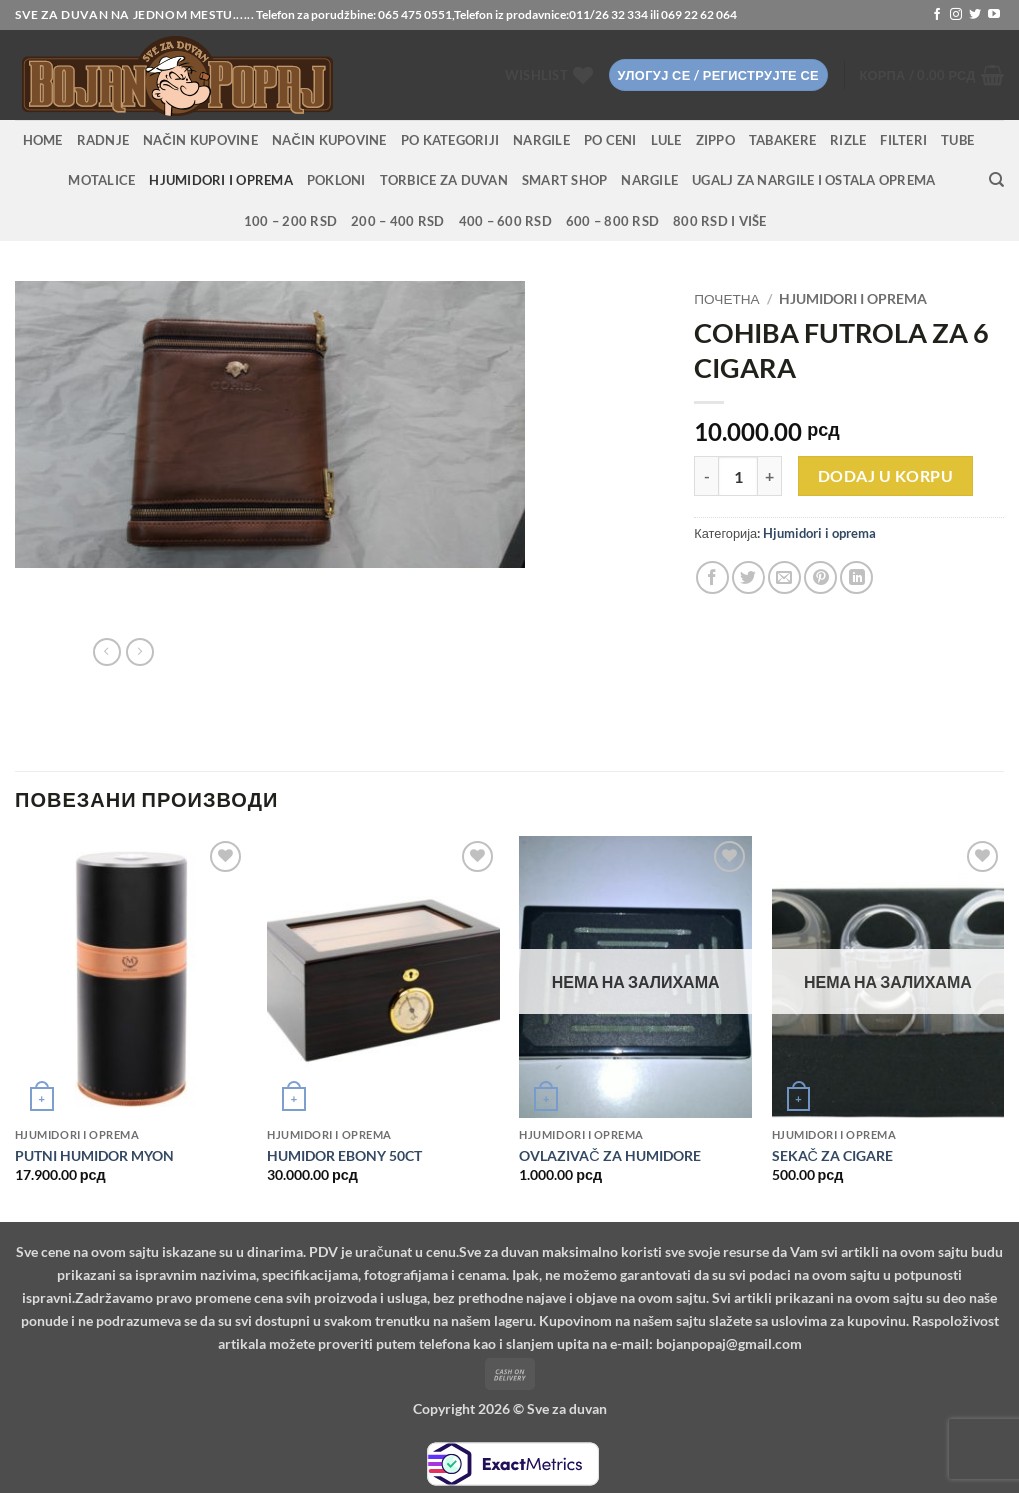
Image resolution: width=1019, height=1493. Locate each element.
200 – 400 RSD (397, 221)
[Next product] (107, 652)
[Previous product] (140, 652)
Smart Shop (565, 180)
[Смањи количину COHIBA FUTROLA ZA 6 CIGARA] (706, 476)
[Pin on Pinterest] (820, 577)
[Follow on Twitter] (975, 15)
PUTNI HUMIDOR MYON (94, 1155)
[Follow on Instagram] (956, 15)
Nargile (649, 180)
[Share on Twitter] (748, 577)
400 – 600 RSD (505, 221)
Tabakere (782, 140)
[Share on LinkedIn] (856, 577)
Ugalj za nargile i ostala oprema (813, 180)
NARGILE (541, 140)
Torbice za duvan (444, 180)
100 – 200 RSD (290, 221)
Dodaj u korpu (885, 476)
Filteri (903, 140)
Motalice (101, 180)
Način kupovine (200, 140)
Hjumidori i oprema (221, 180)
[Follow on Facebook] (937, 15)
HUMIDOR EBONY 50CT (344, 1155)
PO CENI (610, 140)
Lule (666, 140)
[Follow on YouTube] (994, 15)
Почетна (726, 299)
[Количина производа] (738, 476)
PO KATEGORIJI (450, 140)
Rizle (848, 140)
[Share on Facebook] (712, 577)
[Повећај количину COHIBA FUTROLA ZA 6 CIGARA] (770, 476)
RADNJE (103, 140)
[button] (718, 75)
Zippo (715, 140)
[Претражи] (996, 180)
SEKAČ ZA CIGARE (832, 1155)
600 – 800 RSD (612, 221)
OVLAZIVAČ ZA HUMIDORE (609, 1155)
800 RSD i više (720, 221)
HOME (43, 140)
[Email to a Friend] (784, 577)
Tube (957, 140)
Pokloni (336, 180)
